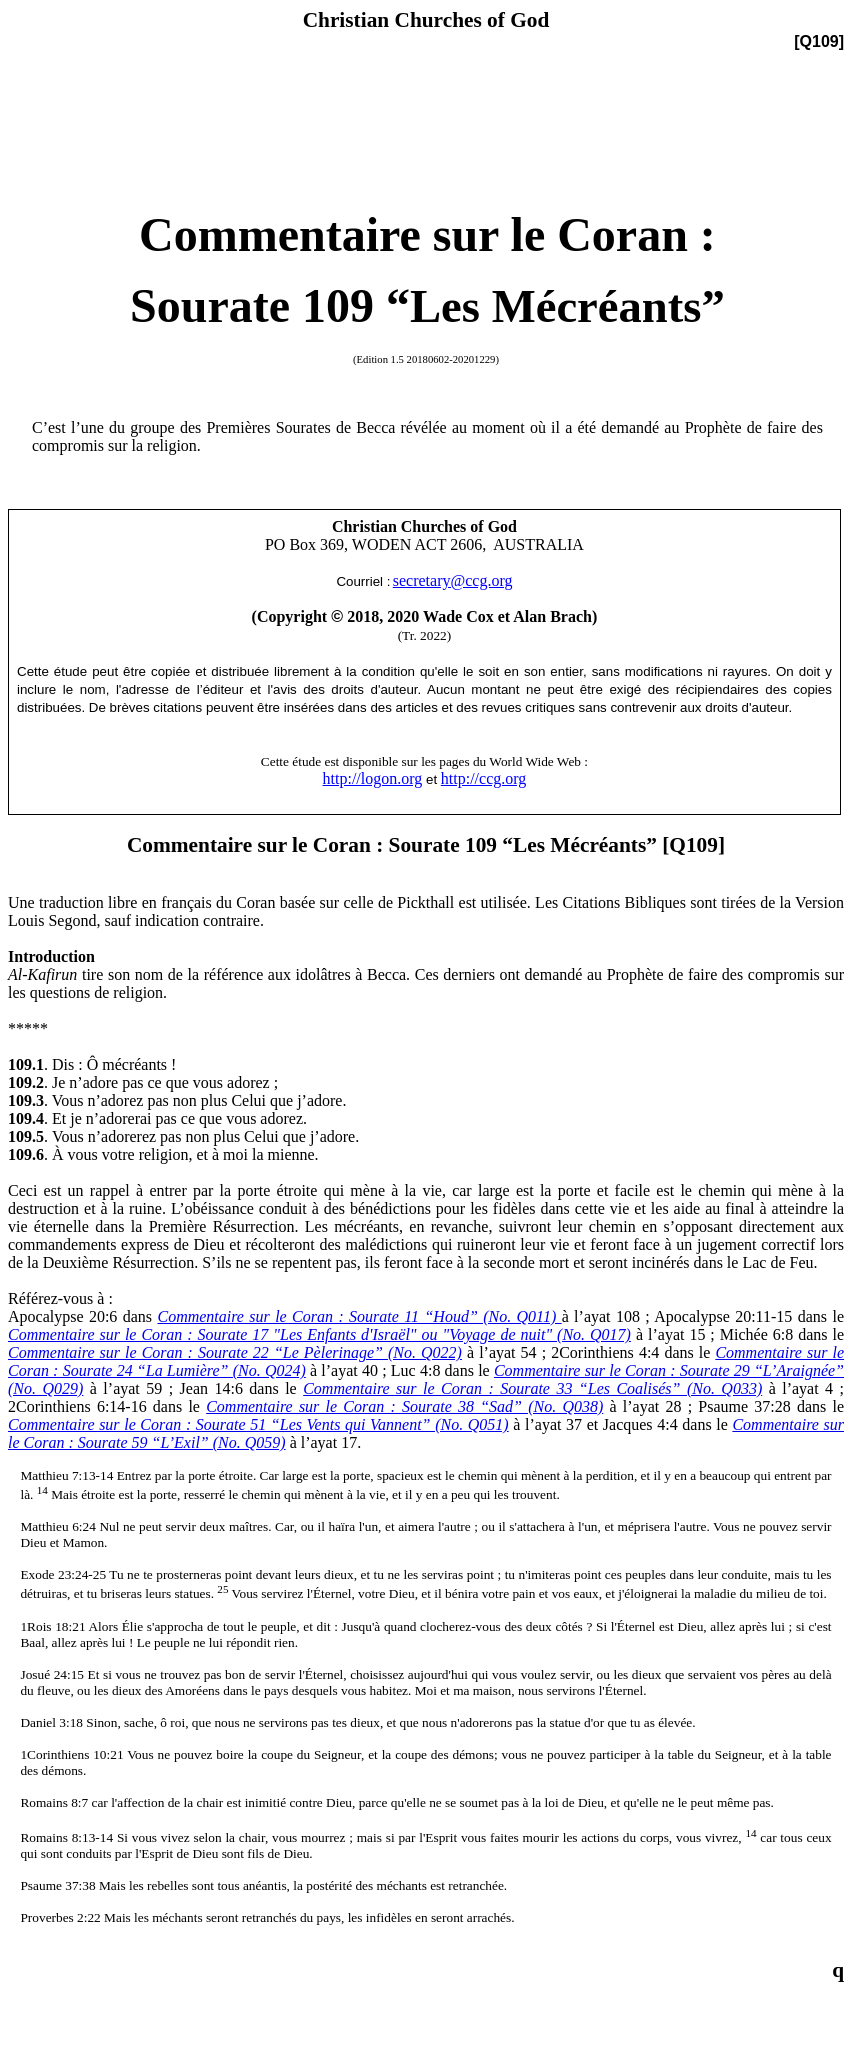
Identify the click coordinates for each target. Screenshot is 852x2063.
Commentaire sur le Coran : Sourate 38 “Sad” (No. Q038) (404, 1406)
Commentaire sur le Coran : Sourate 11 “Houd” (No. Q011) (359, 1316)
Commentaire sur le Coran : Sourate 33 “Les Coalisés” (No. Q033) (532, 1388)
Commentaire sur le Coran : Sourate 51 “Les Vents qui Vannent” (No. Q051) (258, 1424)
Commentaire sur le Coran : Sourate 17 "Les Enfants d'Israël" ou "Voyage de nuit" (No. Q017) (319, 1334)
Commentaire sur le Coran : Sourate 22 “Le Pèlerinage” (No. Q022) (235, 1352)
